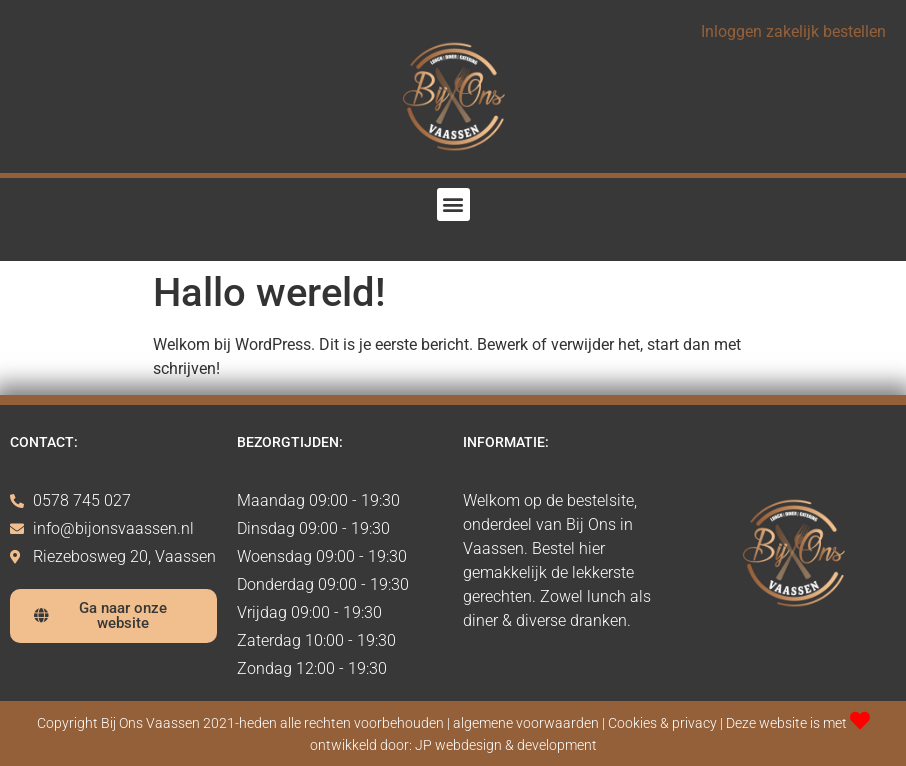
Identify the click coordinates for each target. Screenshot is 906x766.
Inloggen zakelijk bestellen (793, 31)
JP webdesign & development (506, 745)
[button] (453, 204)
